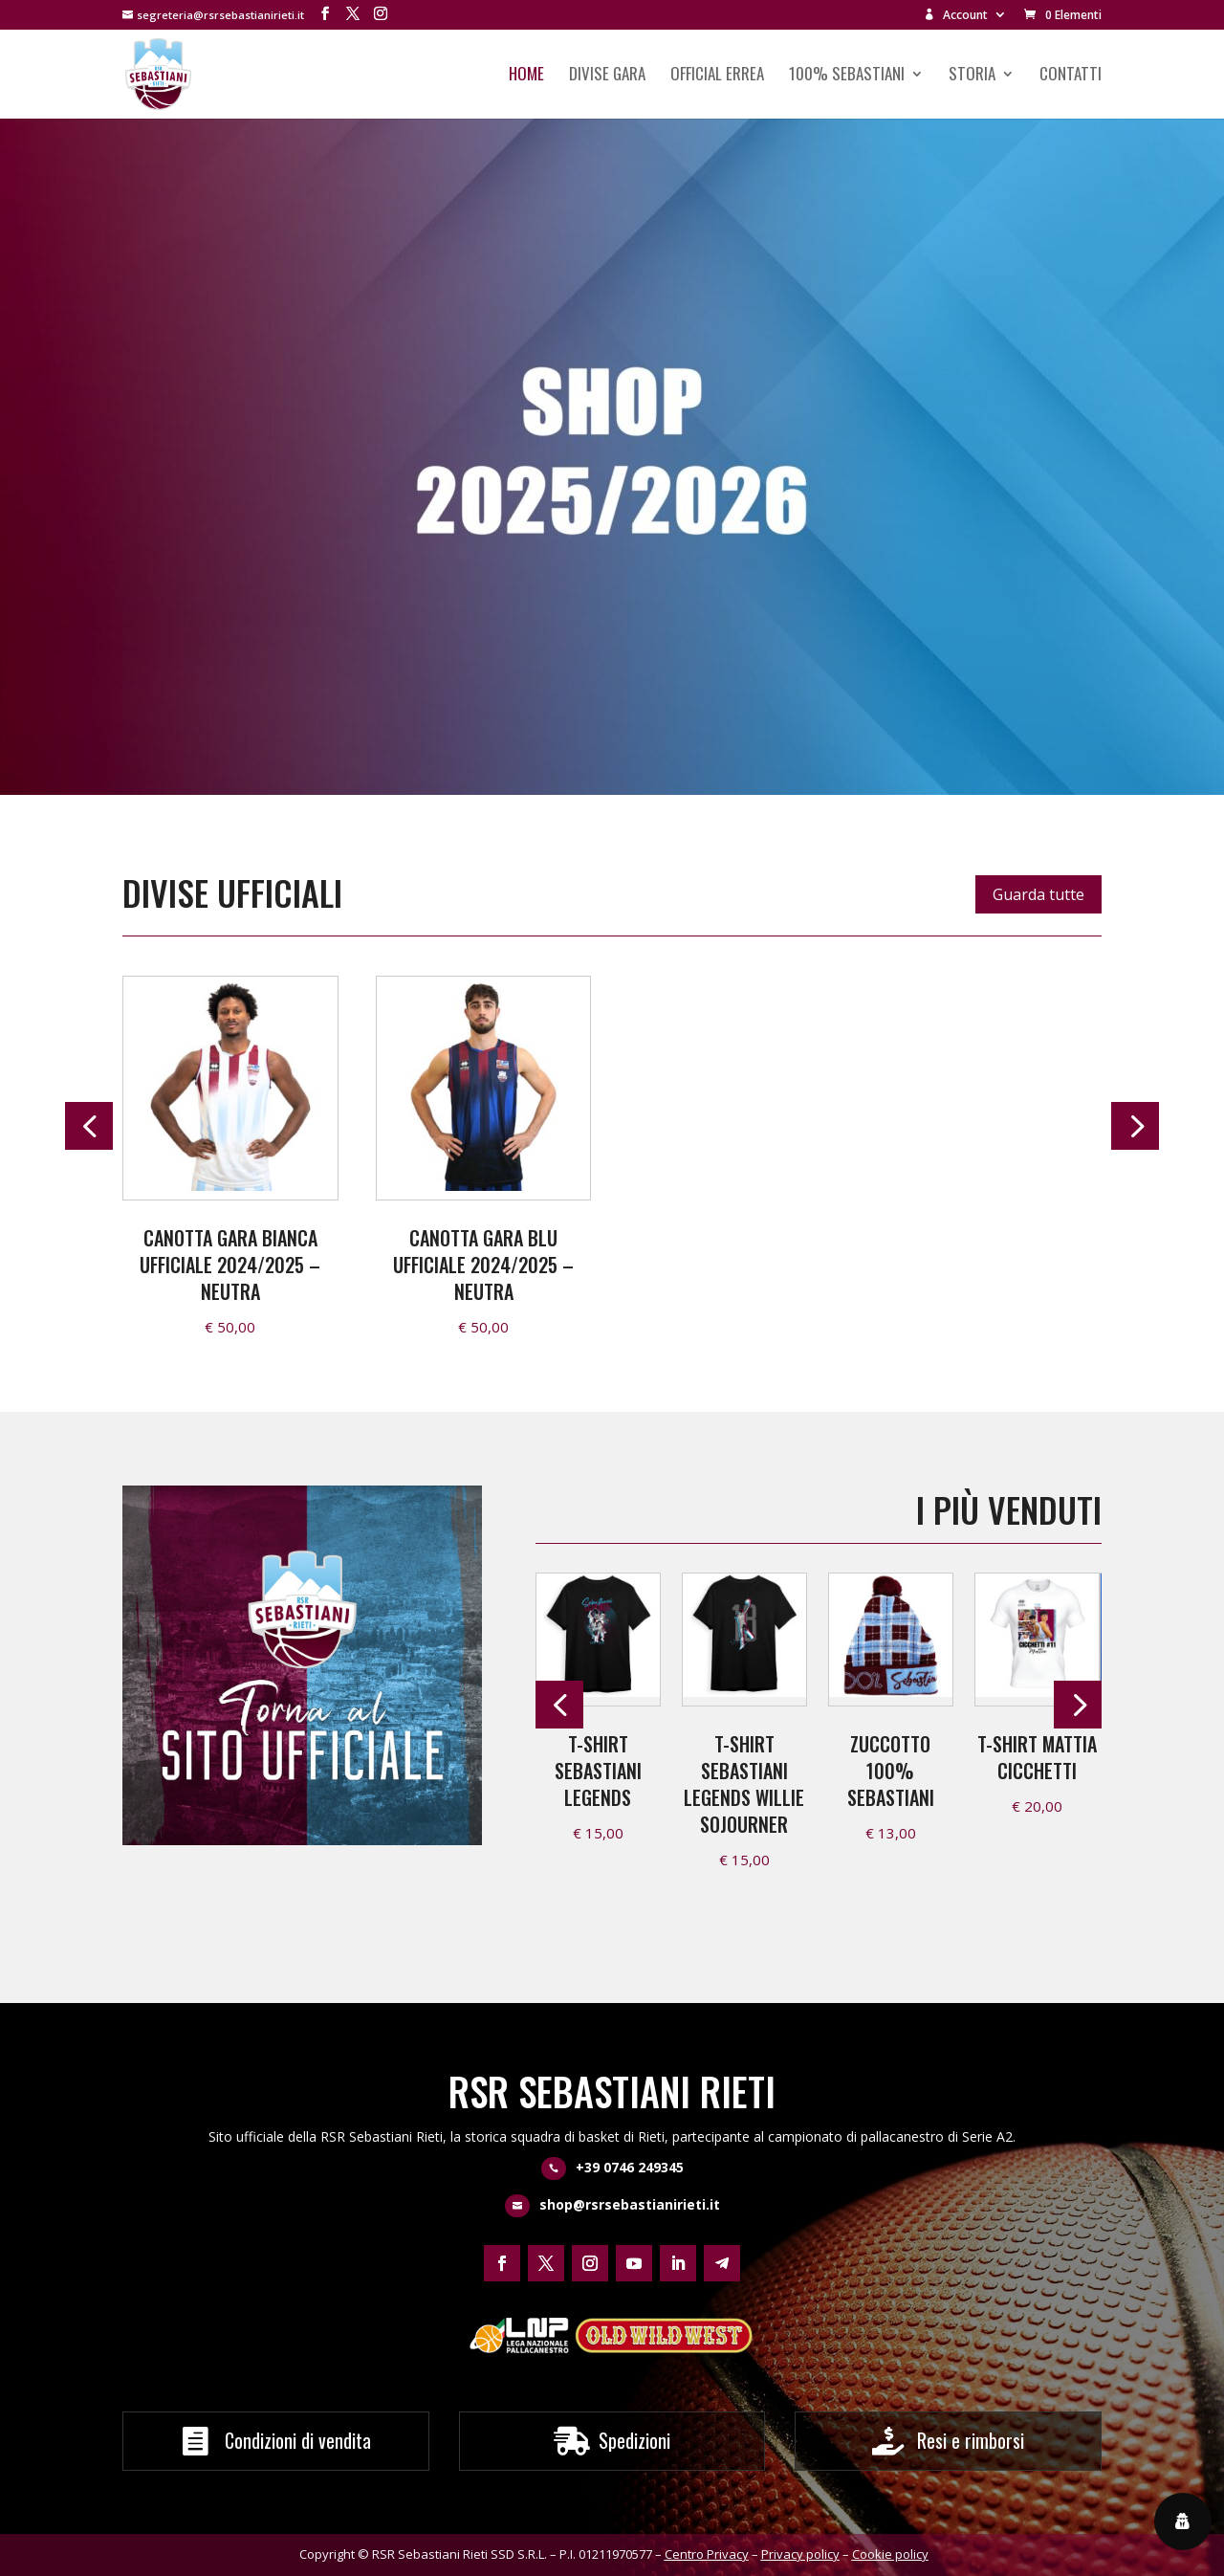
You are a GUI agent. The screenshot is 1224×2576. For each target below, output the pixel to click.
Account (956, 16)
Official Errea (717, 76)
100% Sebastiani (847, 76)
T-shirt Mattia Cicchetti (1037, 1757)
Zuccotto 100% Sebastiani (890, 1770)
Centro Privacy (707, 2554)
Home (526, 76)
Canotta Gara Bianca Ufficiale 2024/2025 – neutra (230, 1264)
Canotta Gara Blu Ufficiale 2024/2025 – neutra (483, 1264)
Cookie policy (890, 2554)
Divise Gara (607, 76)
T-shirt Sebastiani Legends (598, 1770)
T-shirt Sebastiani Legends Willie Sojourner (744, 1784)
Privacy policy (800, 2554)
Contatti (1070, 76)
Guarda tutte (1038, 894)
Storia (972, 76)
